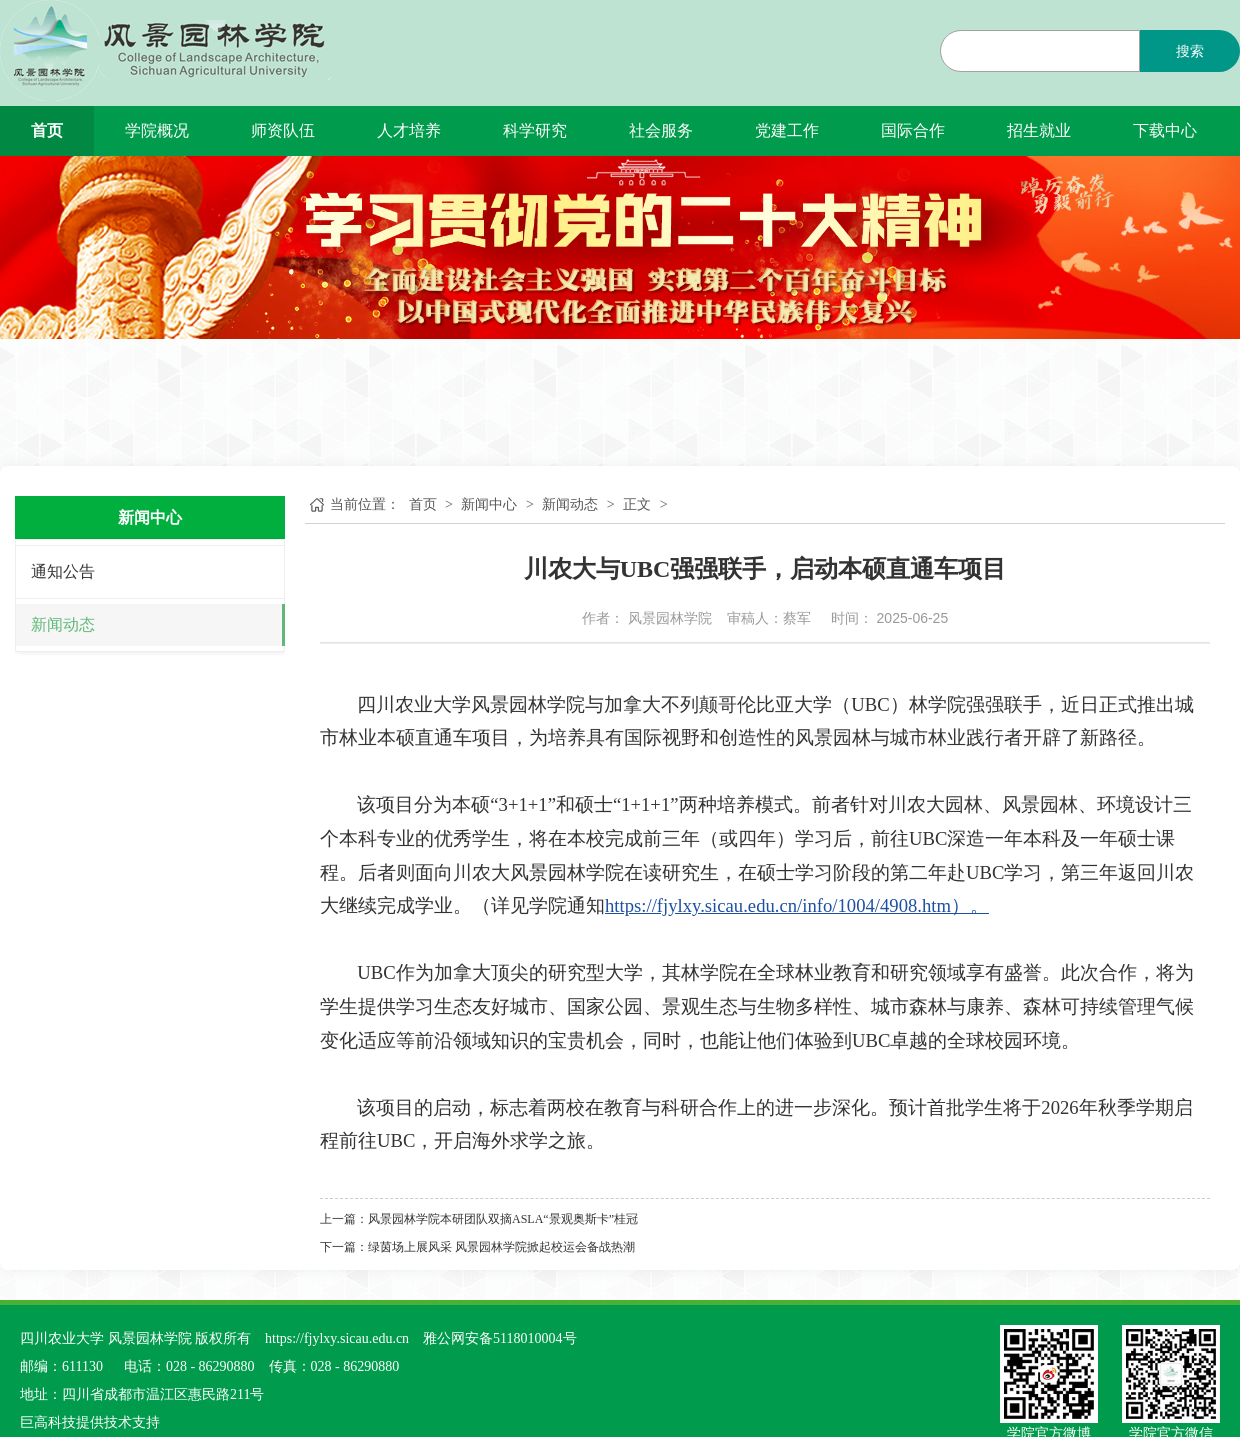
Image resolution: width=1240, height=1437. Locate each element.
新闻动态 (63, 624)
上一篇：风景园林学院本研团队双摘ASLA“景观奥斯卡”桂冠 (479, 1219)
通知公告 (63, 571)
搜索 (1190, 51)
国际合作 (913, 130)
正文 (637, 504)
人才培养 (409, 130)
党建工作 (787, 130)
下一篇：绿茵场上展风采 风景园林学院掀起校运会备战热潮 (477, 1247)
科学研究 (535, 130)
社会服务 (661, 130)
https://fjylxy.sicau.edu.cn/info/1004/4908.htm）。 (797, 905)
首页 (47, 130)
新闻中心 (489, 504)
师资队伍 (283, 130)
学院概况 (157, 130)
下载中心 (1165, 130)
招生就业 (1039, 130)
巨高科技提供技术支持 (90, 1422)
